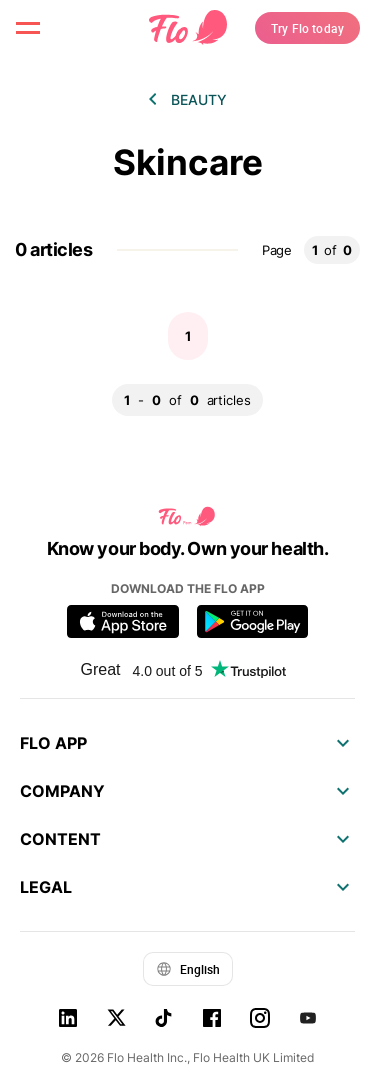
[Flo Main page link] (188, 28)
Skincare (188, 162)
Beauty (199, 99)
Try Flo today (307, 28)
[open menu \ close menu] (28, 28)
